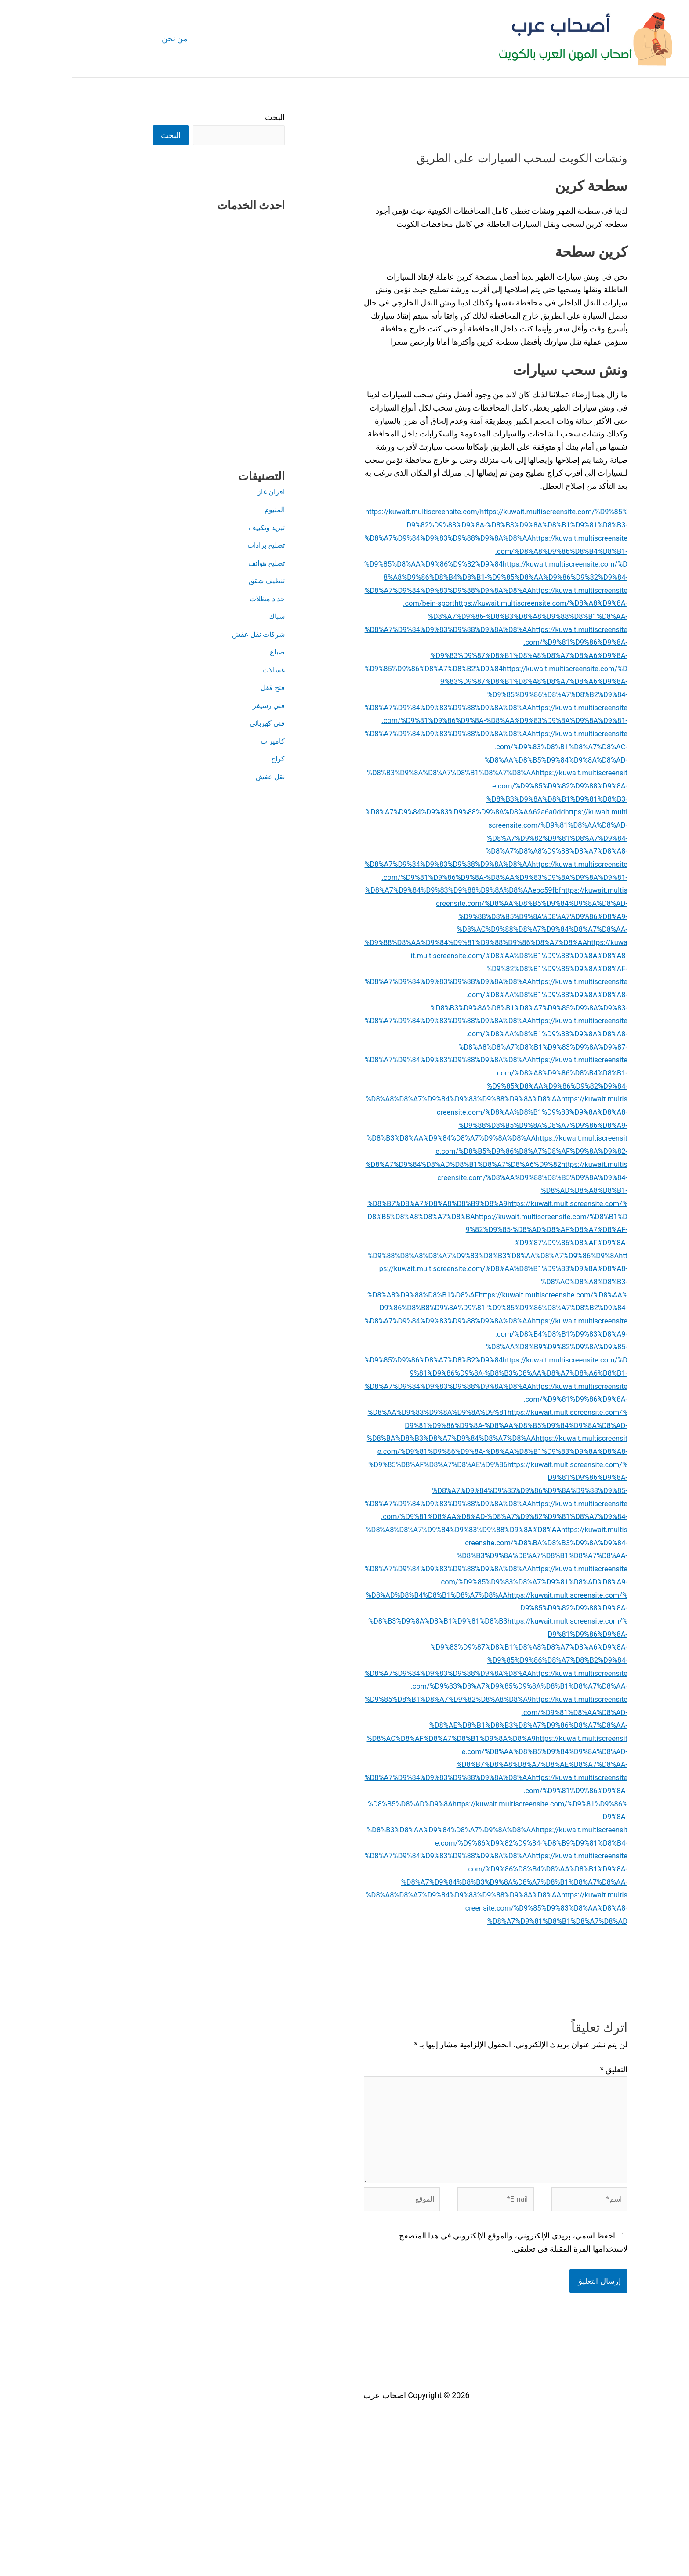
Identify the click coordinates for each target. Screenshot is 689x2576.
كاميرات (199, 741)
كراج (205, 759)
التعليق (541, 2200)
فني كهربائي (193, 723)
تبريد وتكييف (193, 528)
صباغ (205, 652)
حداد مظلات (193, 599)
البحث (203, 117)
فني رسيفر (195, 706)
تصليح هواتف (191, 563)
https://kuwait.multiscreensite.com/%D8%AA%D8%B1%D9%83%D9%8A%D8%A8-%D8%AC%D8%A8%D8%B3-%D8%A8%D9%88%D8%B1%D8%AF (423, 1346)
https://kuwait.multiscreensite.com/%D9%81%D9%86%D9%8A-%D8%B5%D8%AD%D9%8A (425, 1920)
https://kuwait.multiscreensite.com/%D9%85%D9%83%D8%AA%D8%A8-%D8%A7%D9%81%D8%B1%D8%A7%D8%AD (454, 2038)
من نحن (102, 38)
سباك (204, 616)
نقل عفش (196, 777)
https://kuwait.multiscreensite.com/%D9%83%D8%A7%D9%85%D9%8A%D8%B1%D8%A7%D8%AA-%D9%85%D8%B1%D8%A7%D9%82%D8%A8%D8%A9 (423, 1816)
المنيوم (202, 510)
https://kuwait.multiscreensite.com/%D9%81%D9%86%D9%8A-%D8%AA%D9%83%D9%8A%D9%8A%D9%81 (425, 1490)
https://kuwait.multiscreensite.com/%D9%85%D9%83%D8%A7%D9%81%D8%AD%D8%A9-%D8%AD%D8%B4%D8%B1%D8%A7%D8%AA (424, 1711)
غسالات (200, 670)
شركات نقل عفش (183, 634)
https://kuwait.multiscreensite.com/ (355, 511)
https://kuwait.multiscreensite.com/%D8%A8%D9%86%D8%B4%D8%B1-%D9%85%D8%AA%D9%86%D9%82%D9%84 (423, 563)
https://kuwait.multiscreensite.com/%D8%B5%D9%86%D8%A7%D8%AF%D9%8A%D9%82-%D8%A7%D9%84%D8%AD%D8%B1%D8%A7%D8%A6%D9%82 (424, 1216)
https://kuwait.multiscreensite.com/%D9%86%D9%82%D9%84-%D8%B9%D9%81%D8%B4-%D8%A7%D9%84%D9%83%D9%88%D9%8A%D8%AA (423, 1973)
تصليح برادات (191, 545)
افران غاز (197, 492)
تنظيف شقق (192, 581)
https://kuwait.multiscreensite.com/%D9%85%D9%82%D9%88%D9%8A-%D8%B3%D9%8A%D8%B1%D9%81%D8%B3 (425, 1737)
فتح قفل (199, 688)
